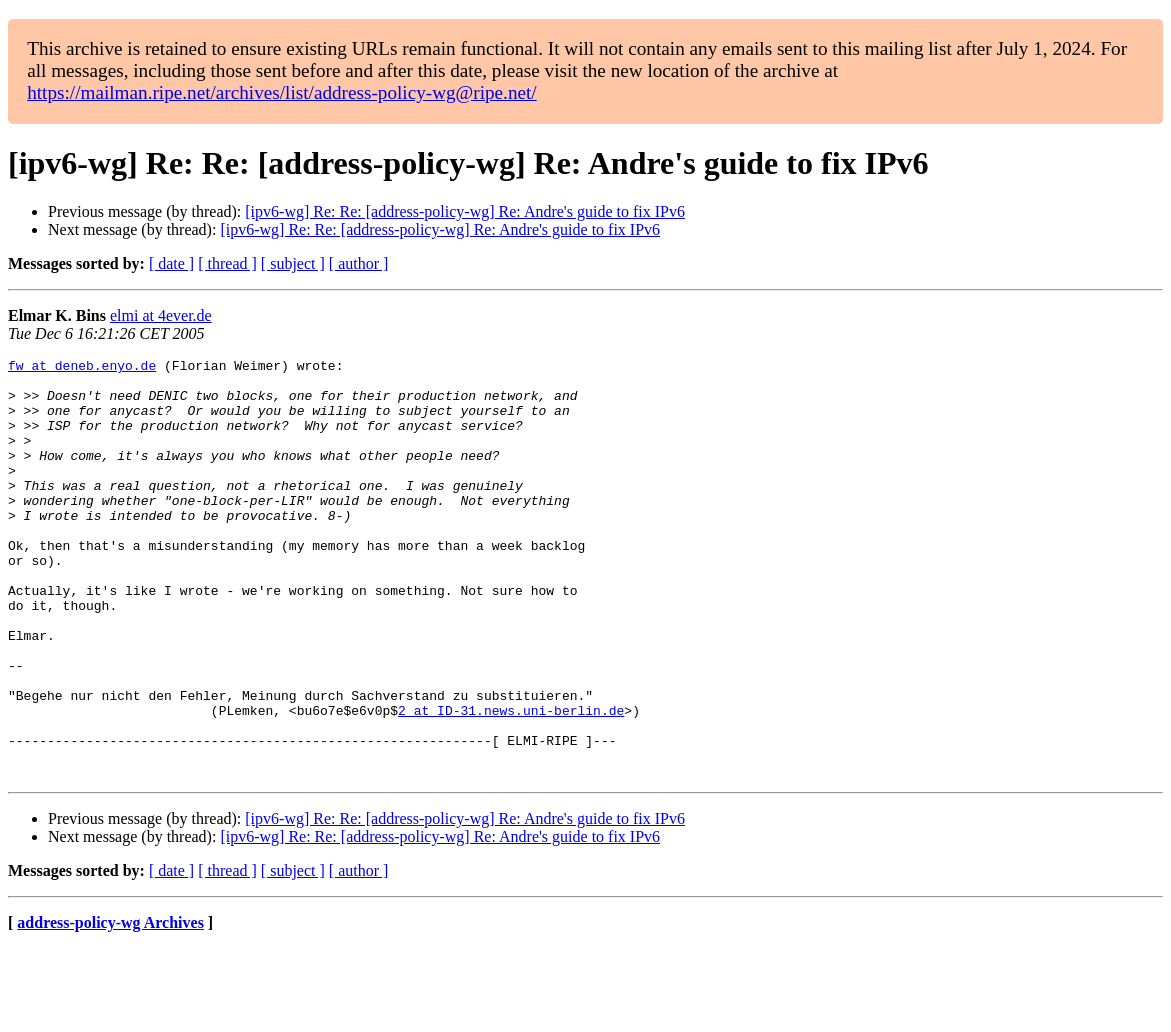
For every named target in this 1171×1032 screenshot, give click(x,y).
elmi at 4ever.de (161, 315)
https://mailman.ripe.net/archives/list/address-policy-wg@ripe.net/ (282, 92)
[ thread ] (227, 263)
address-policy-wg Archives (110, 1006)
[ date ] (171, 263)
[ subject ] (293, 263)
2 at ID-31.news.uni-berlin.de (511, 782)
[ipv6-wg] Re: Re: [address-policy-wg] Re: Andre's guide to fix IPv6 (465, 211)
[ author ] (359, 263)
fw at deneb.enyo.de (82, 368)
